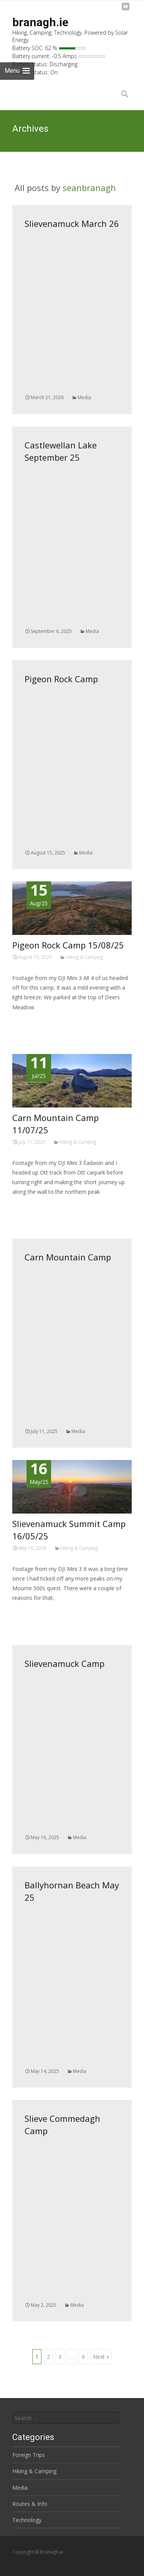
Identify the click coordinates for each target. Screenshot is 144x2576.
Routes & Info (29, 2503)
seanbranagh (89, 187)
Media (84, 397)
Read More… (29, 1021)
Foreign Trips (28, 2455)
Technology (26, 2520)
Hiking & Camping (84, 957)
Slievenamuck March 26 (72, 223)
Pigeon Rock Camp (61, 679)
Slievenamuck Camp (64, 1663)
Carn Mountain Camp (68, 1257)
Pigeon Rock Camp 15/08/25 (68, 945)
